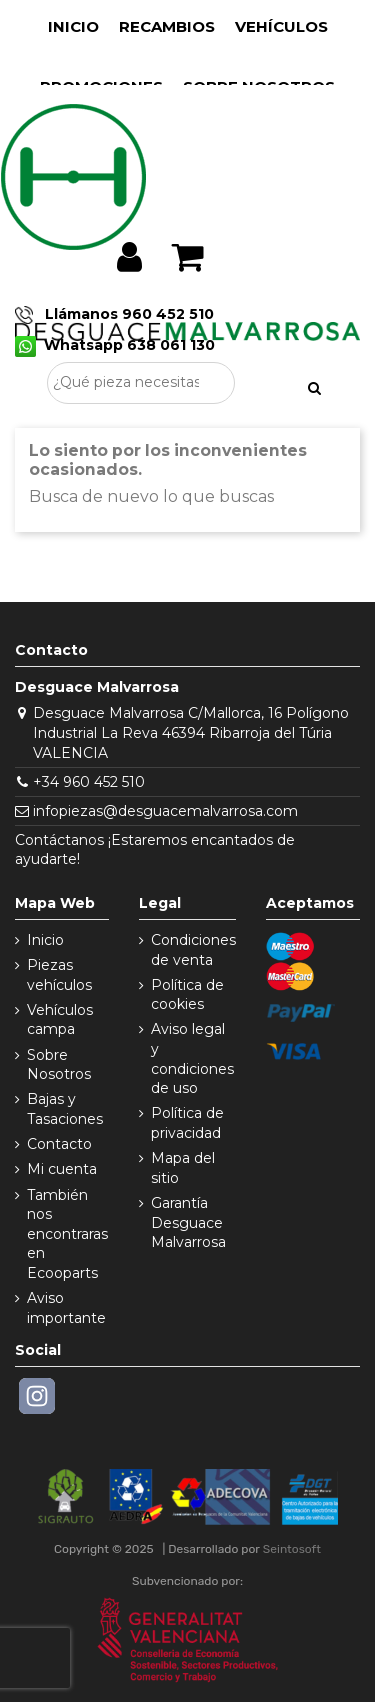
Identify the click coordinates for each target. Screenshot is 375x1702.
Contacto (59, 1144)
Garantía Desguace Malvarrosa (188, 1222)
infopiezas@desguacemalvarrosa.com (165, 811)
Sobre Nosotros (59, 1065)
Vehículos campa (60, 1020)
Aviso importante (66, 1308)
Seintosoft (292, 1549)
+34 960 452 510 (89, 782)
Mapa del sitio (183, 1168)
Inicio (45, 940)
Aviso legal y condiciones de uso (192, 1058)
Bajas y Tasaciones (65, 1109)
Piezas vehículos (59, 975)
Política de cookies (187, 995)
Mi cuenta (62, 1169)
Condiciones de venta (193, 950)
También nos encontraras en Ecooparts (67, 1234)
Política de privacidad (187, 1123)
